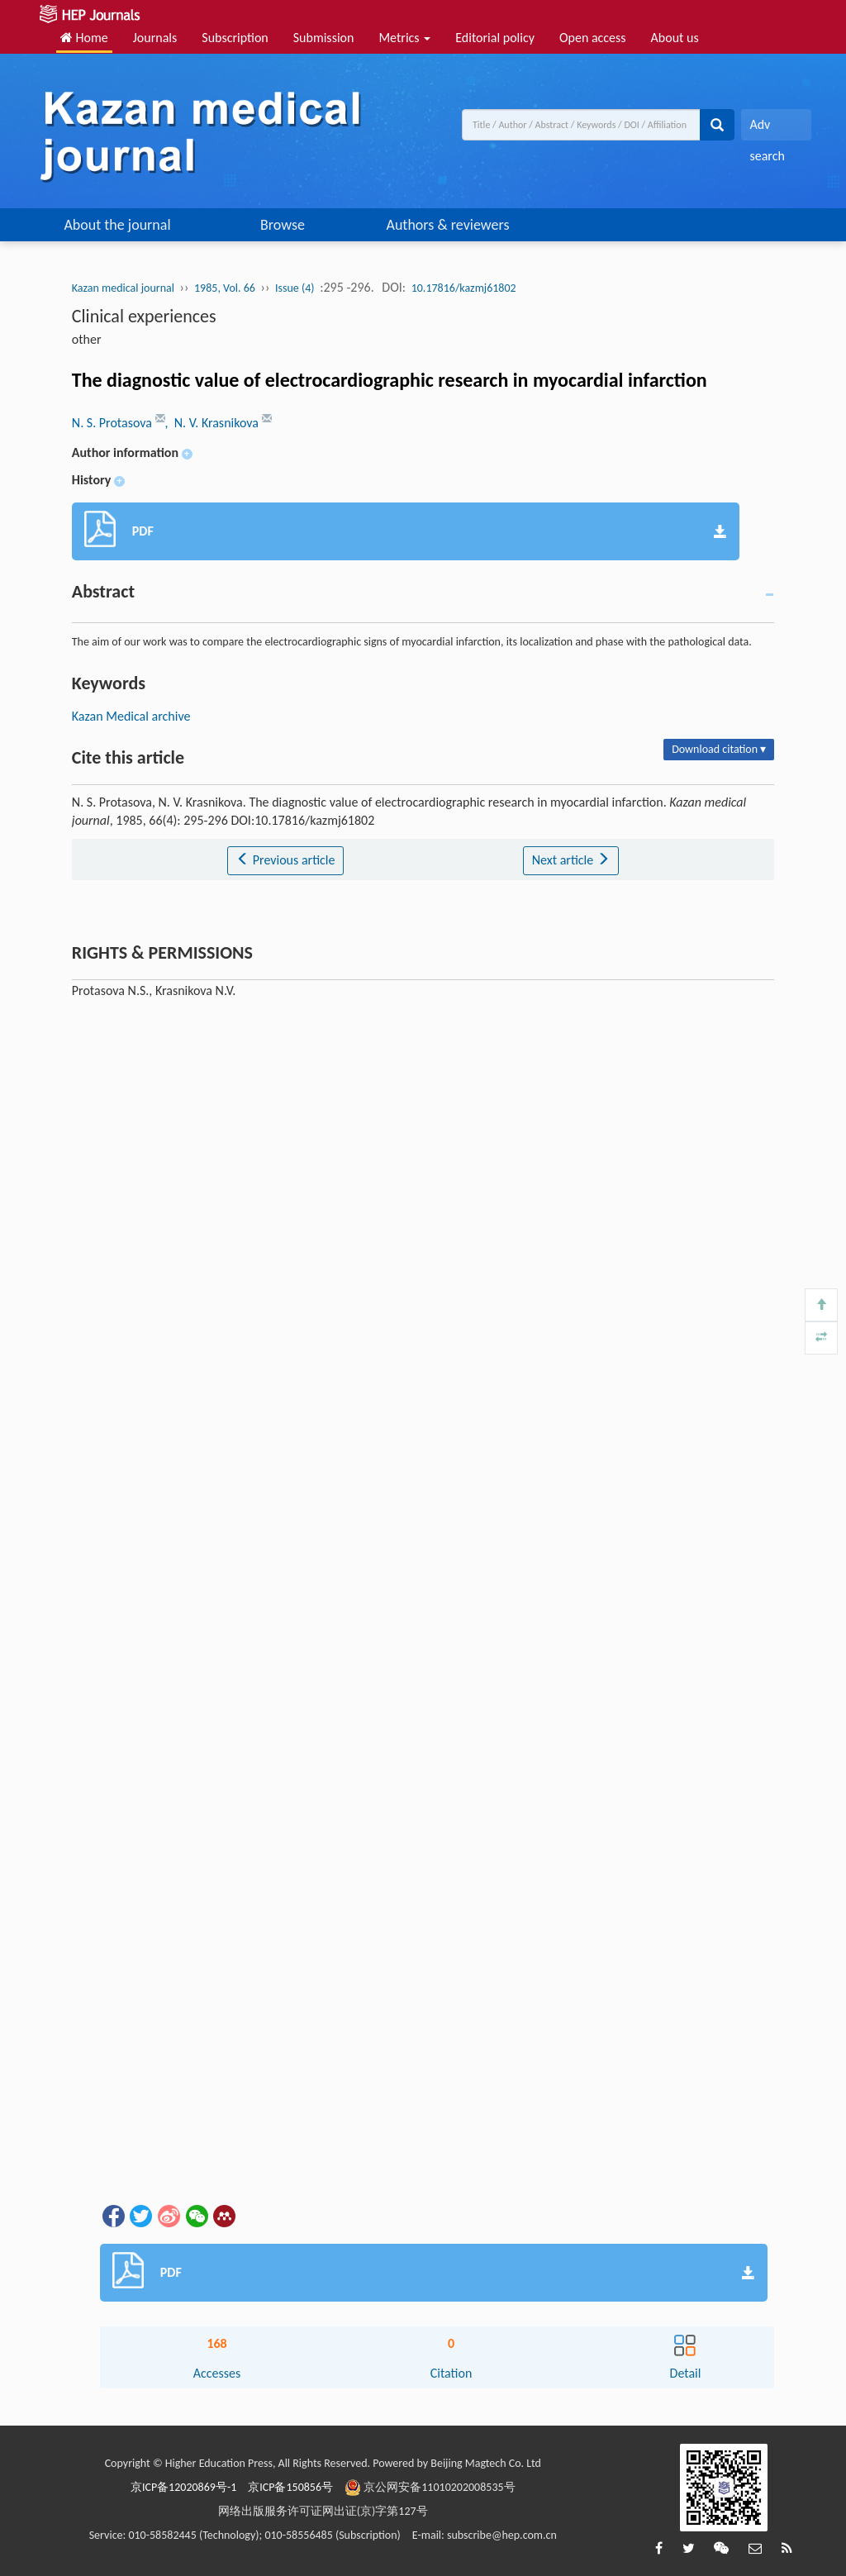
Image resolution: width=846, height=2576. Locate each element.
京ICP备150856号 (290, 2487)
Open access (592, 37)
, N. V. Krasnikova (213, 423)
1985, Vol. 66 (224, 288)
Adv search (766, 128)
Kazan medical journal (123, 288)
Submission (323, 37)
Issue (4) (295, 288)
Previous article (285, 860)
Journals (155, 37)
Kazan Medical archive (131, 716)
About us (675, 37)
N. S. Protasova (113, 423)
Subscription (235, 37)
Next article (571, 860)
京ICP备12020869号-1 (183, 2487)
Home (84, 37)
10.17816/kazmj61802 (463, 288)
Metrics (404, 37)
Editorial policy (495, 37)
